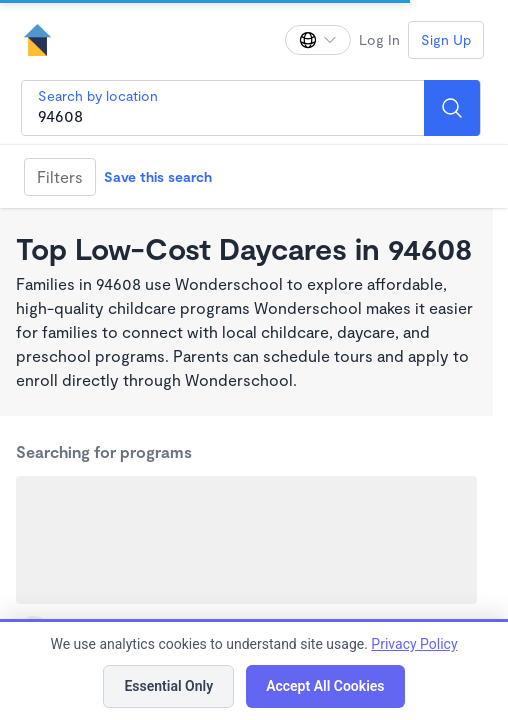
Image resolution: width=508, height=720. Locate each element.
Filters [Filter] (60, 176)
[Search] (452, 108)
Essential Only (168, 686)
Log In (379, 39)
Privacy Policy (414, 644)
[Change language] (318, 40)
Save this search (158, 176)
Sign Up (446, 39)
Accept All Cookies (325, 686)
